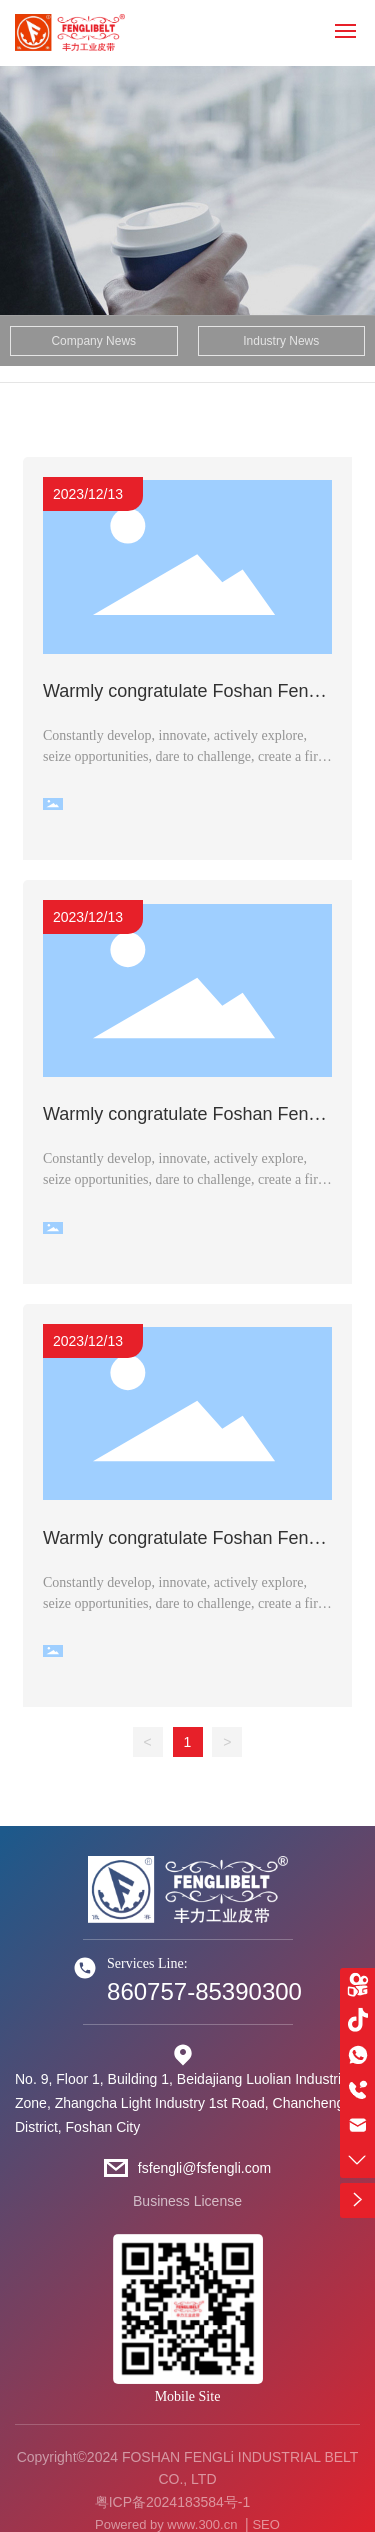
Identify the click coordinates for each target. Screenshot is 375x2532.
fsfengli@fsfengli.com (204, 2168)
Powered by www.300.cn (168, 2524)
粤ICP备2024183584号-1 (173, 2502)
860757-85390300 (204, 1991)
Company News (93, 341)
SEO (265, 2524)
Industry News (281, 341)
